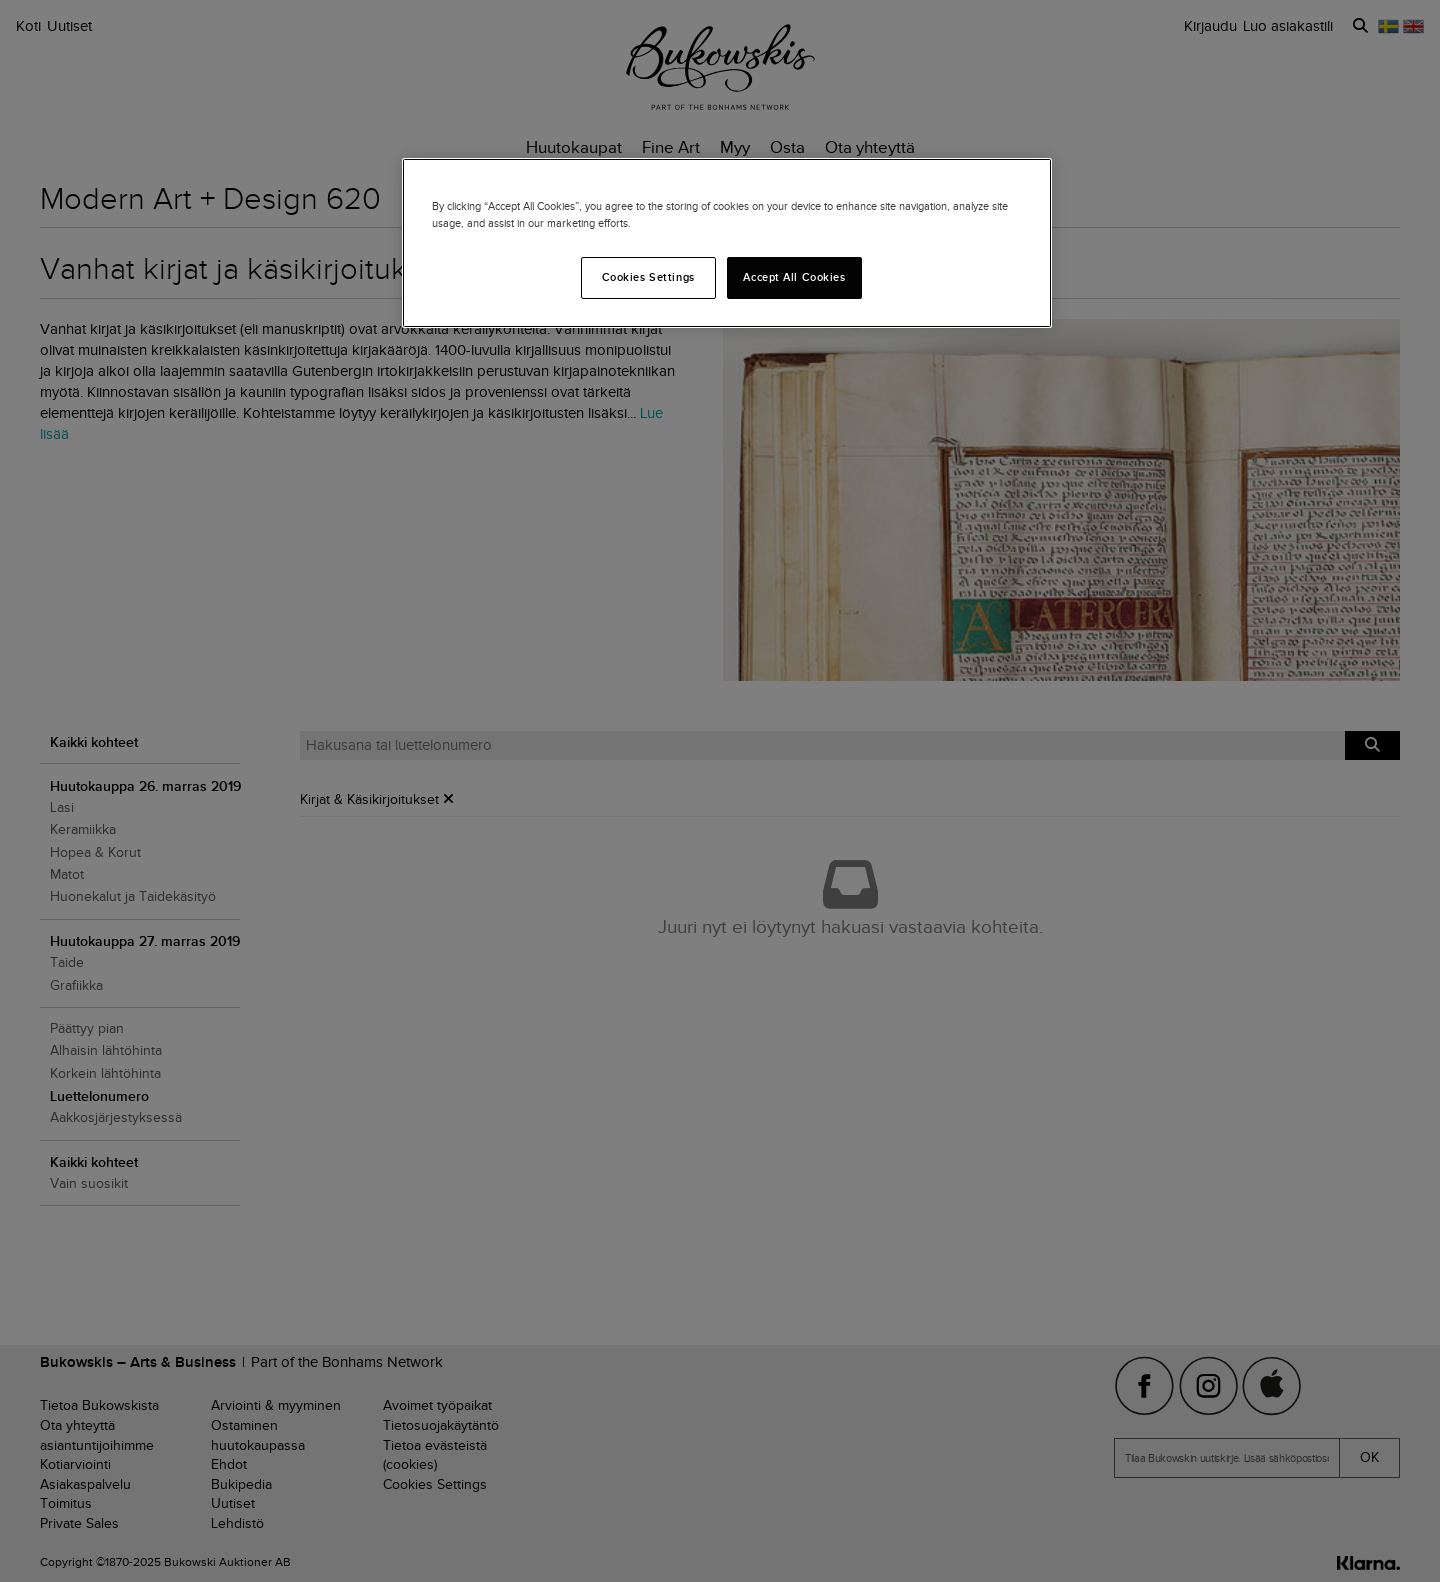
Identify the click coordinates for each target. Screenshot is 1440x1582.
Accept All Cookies (794, 277)
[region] (727, 243)
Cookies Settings (648, 277)
